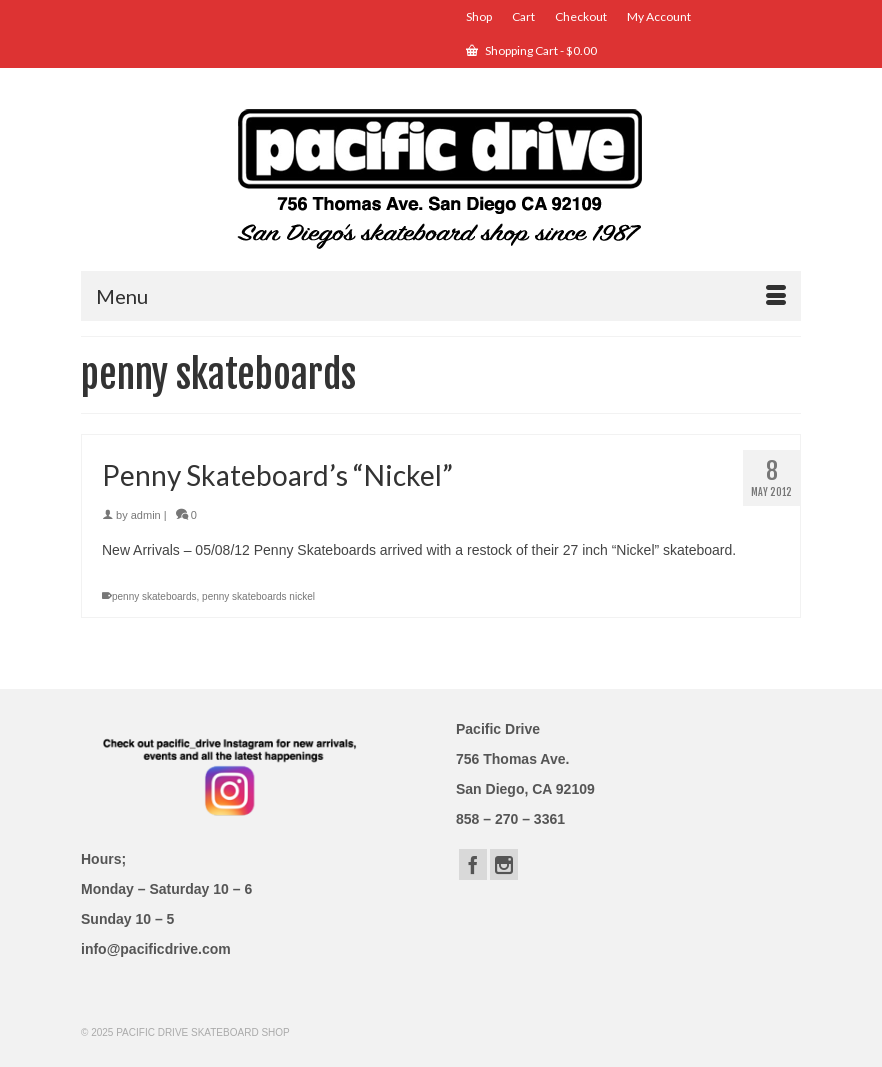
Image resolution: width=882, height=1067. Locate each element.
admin (146, 515)
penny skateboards (154, 596)
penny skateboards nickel (258, 596)
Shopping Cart (531, 50)
